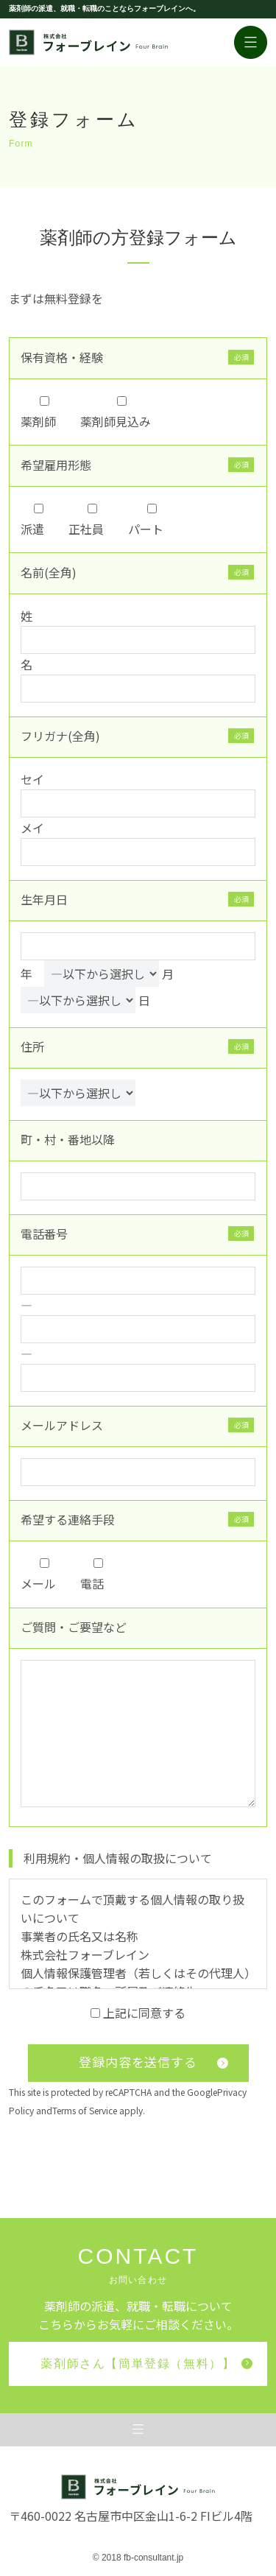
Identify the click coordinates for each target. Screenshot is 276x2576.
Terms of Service (84, 2110)
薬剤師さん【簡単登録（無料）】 (146, 2363)
